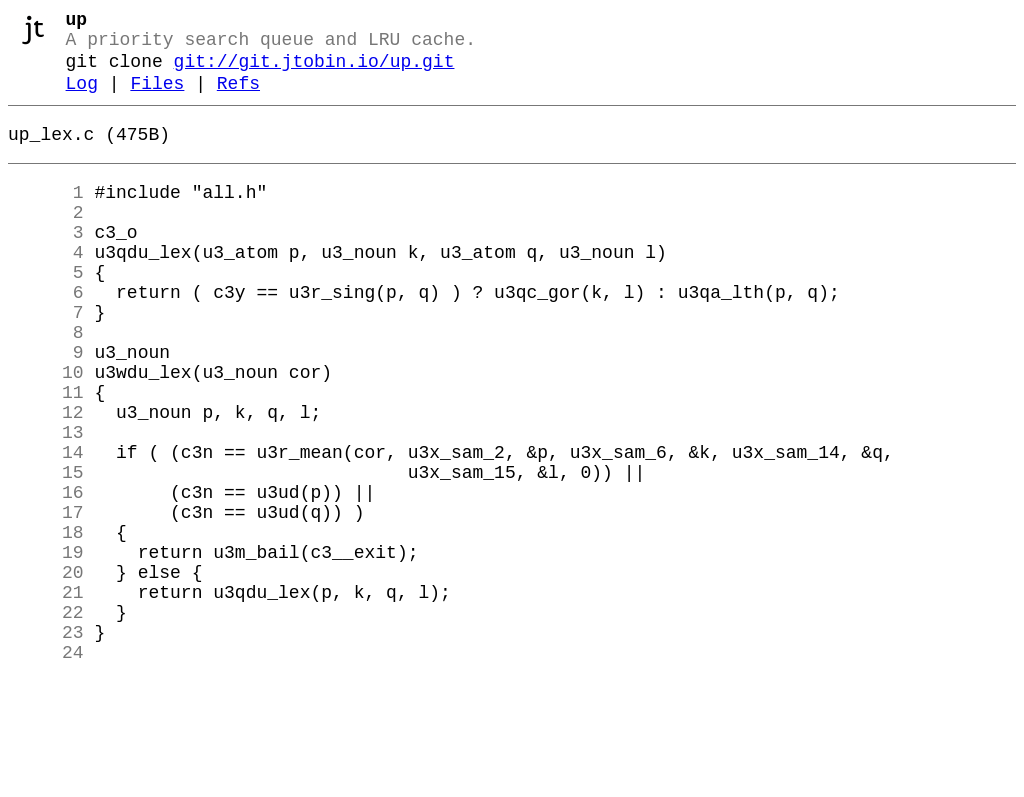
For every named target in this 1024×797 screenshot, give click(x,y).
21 (46, 695)
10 (46, 431)
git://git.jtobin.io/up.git (314, 72)
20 (46, 671)
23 (46, 743)
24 (46, 767)
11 (46, 455)
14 (46, 527)
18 (46, 623)
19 (46, 647)
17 (46, 599)
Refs (238, 98)
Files (157, 98)
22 (46, 719)
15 (46, 551)
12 (46, 479)
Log (82, 98)
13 (46, 503)
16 (46, 575)
